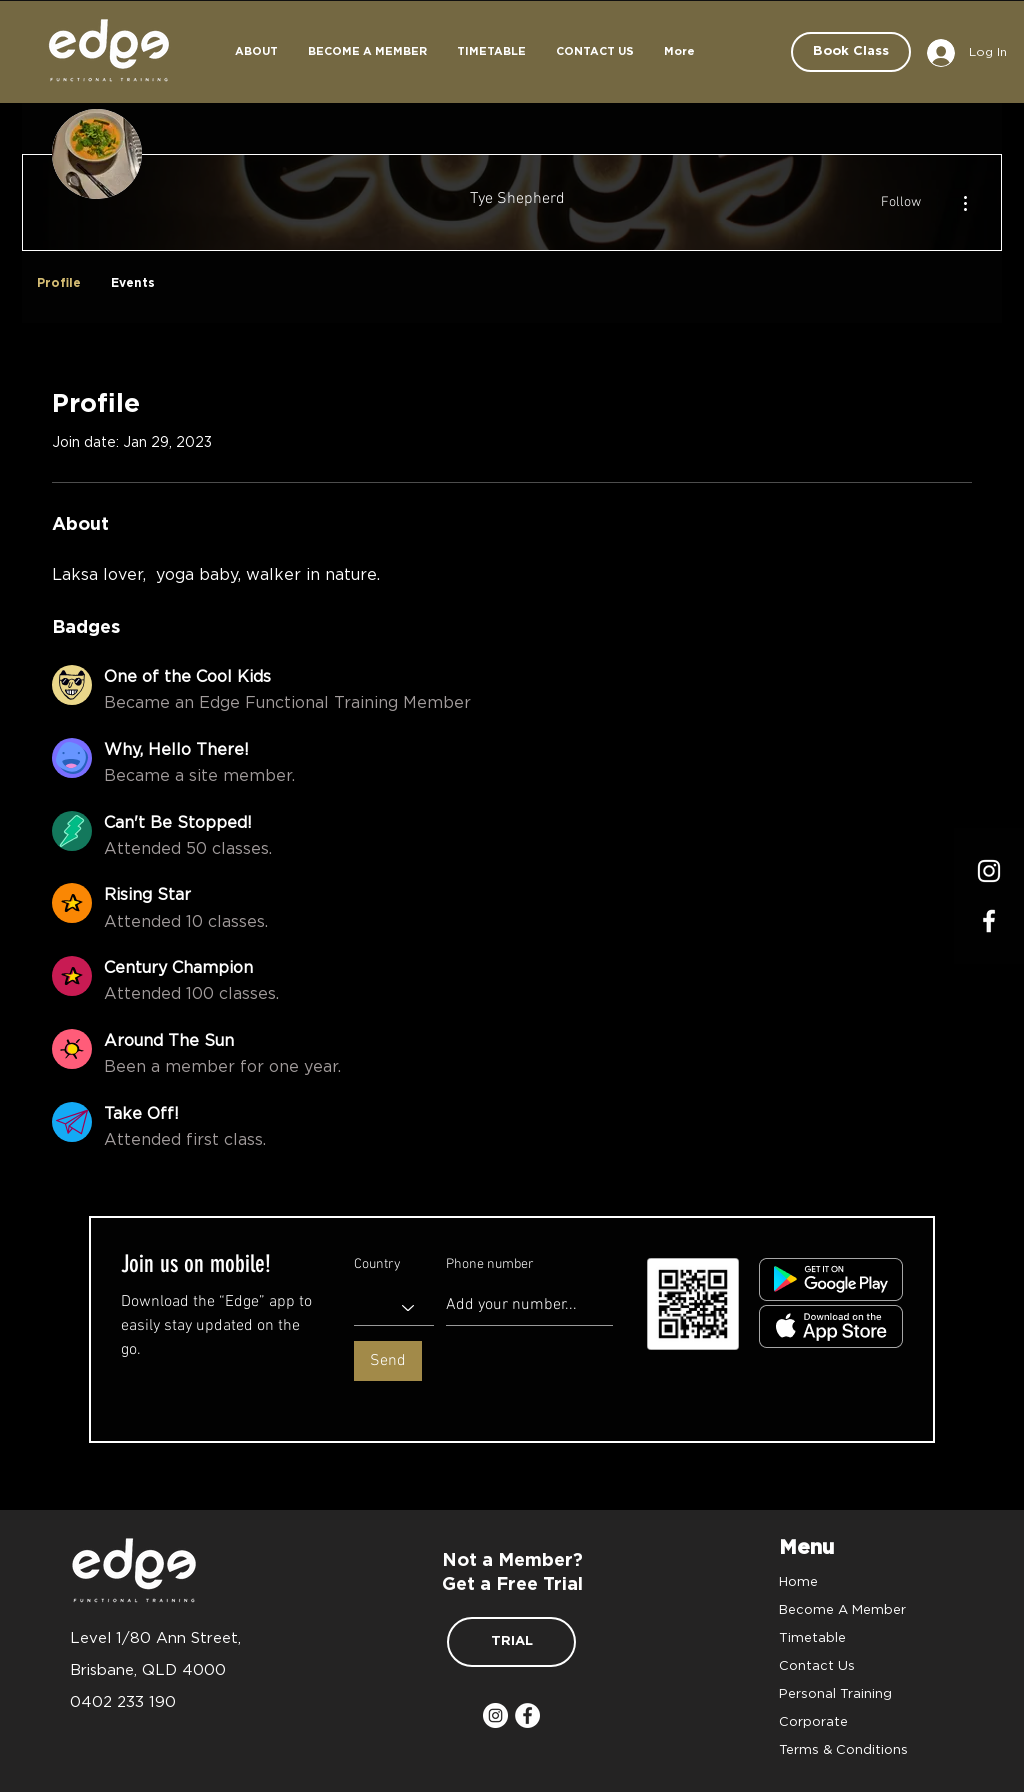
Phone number (490, 1265)
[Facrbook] (989, 921)
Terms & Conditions (843, 1749)
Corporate (813, 1721)
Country (377, 1265)
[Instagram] (989, 871)
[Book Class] (851, 52)
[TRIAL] (511, 1642)
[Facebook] (527, 1715)
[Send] (388, 1361)
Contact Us (817, 1665)
